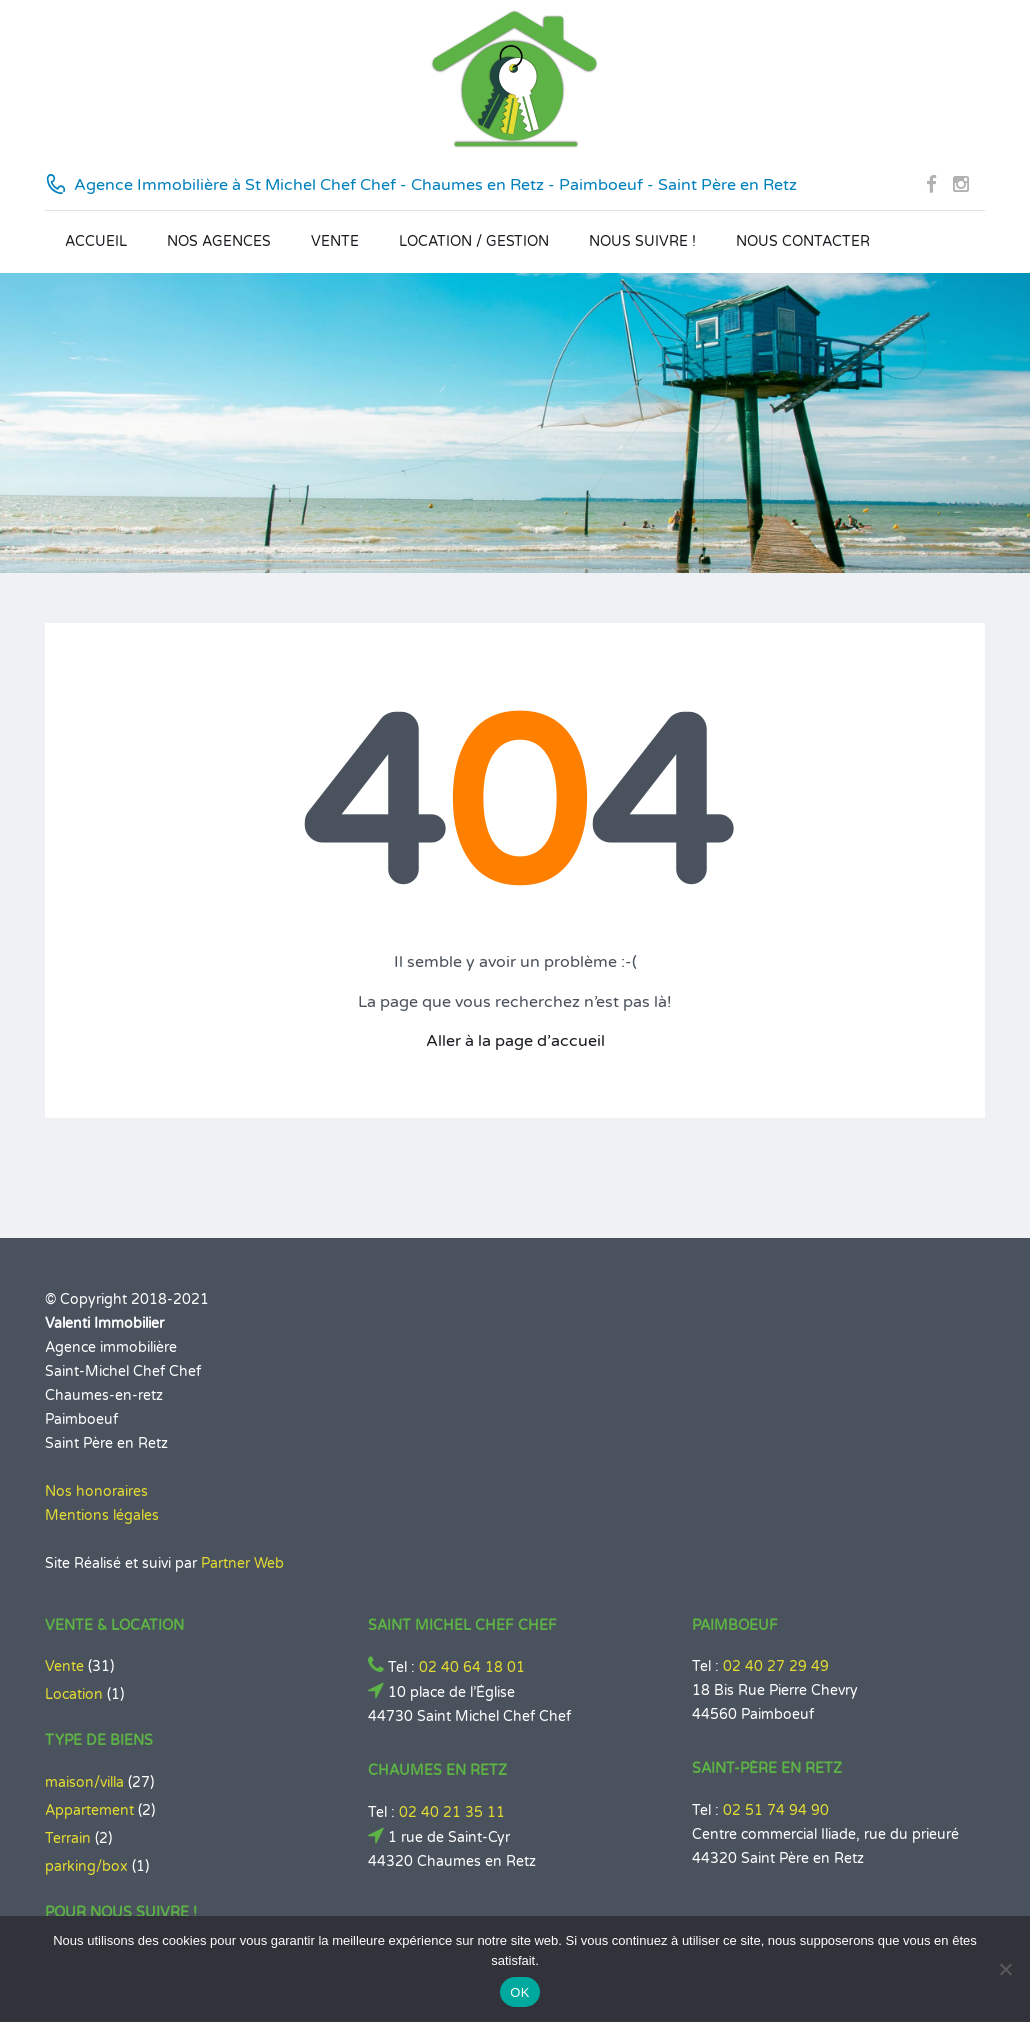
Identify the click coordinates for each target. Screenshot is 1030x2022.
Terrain (68, 1838)
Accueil (96, 241)
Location (74, 1694)
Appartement (89, 1810)
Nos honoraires (96, 1491)
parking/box (86, 1866)
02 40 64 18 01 (472, 1667)
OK (519, 1992)
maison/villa (84, 1782)
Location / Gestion (474, 241)
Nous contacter (803, 241)
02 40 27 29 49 (776, 1666)
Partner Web (242, 1563)
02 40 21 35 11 (452, 1812)
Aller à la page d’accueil (515, 1041)
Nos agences (219, 241)
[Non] (1005, 1969)
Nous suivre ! (642, 241)
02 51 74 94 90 (776, 1810)
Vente (335, 241)
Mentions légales (102, 1515)
